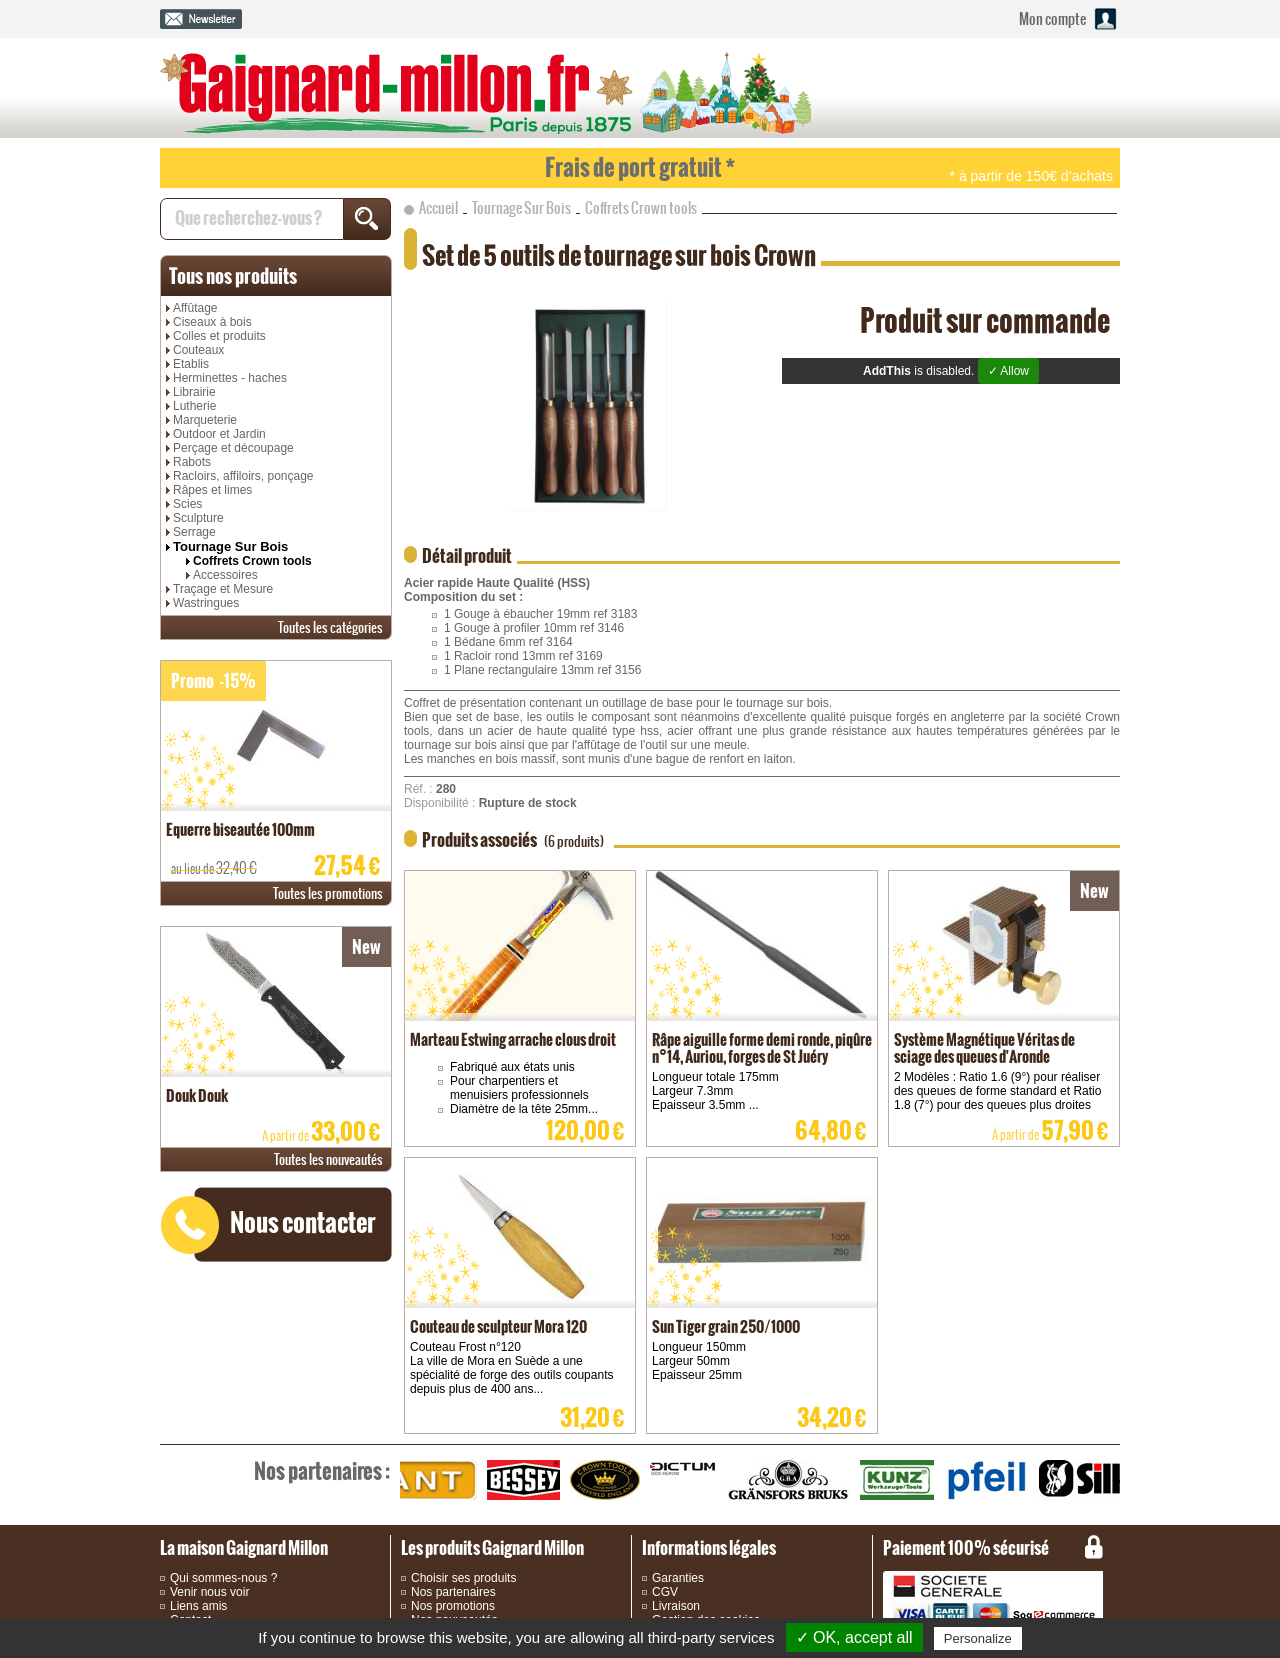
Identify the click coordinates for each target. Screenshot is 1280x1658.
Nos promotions (453, 1606)
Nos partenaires (453, 1592)
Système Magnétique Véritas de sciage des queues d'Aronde (984, 1048)
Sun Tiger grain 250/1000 (726, 1326)
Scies (187, 504)
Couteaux (198, 350)
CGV (665, 1592)
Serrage (194, 532)
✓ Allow (1008, 371)
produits (233, 276)
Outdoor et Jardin (219, 434)
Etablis (191, 364)
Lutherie (194, 406)
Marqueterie (205, 420)
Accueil (438, 208)
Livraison (676, 1606)
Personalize (978, 1638)
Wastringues (206, 603)
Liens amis (198, 1606)
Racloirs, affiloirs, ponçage (243, 476)
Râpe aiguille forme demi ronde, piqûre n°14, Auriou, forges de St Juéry (762, 1048)
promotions (328, 893)
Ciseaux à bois (212, 322)
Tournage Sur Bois (230, 546)
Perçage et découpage (233, 448)
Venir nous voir (209, 1592)
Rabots (192, 462)
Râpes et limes (212, 490)
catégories (330, 627)
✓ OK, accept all (854, 1637)
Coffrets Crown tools (252, 561)
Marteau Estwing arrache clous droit (513, 1039)
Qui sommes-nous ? (223, 1578)
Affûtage (195, 308)
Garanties (678, 1578)
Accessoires (225, 575)
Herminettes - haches (230, 378)
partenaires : (322, 1471)
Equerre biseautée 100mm (240, 829)
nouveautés (328, 1159)
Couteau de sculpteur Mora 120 (498, 1326)
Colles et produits (219, 336)
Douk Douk (197, 1095)
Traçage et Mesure (223, 589)
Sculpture (198, 518)
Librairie (194, 392)
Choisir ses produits (463, 1578)
